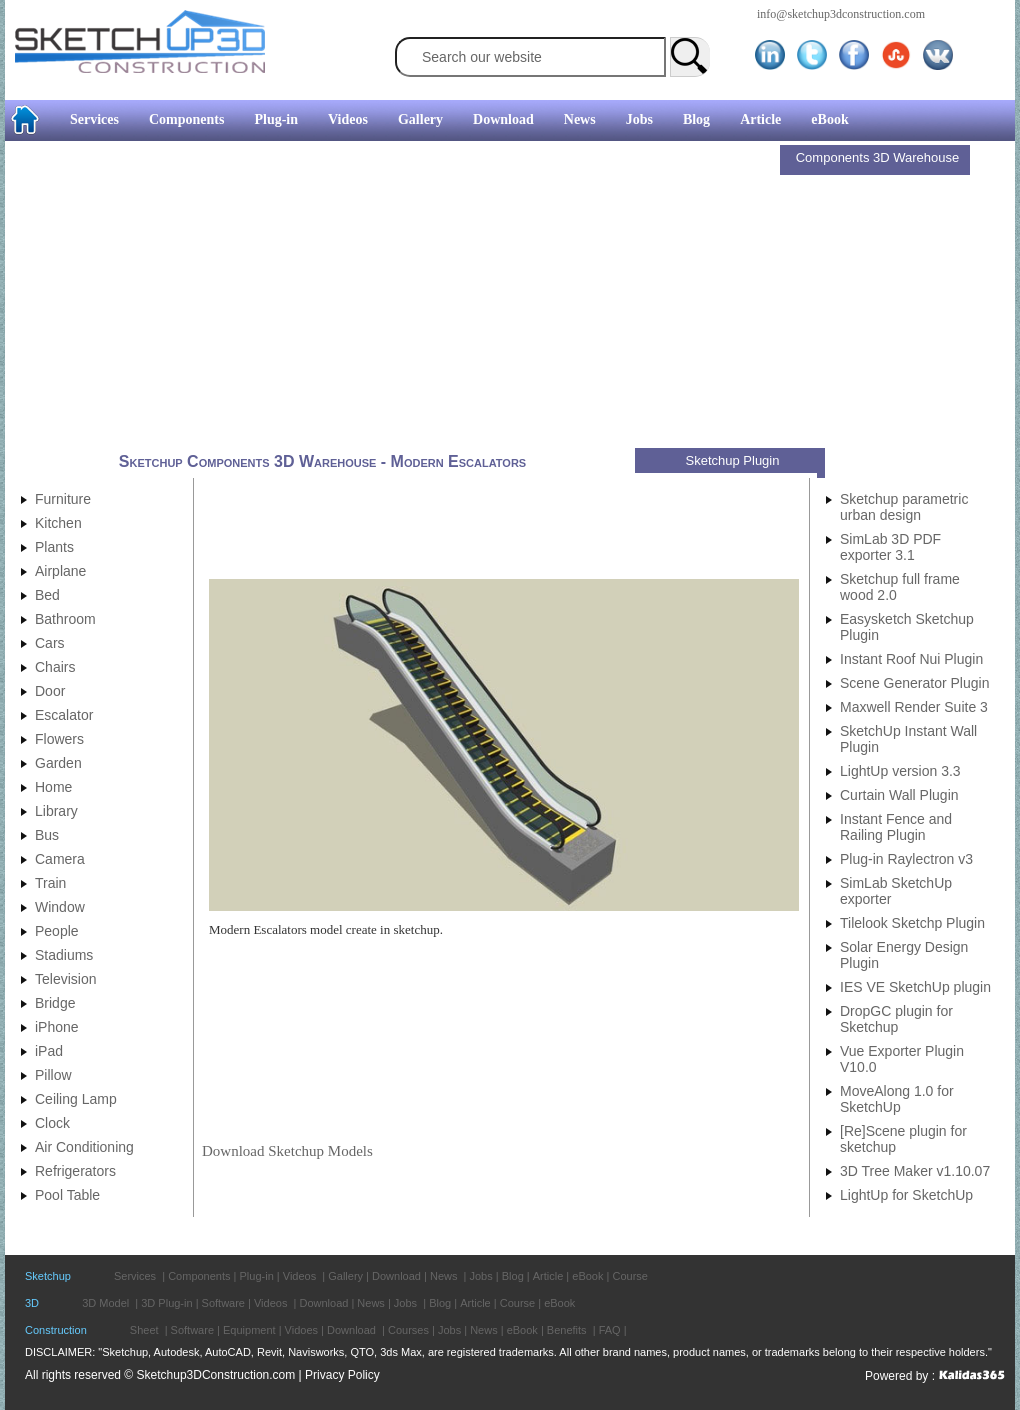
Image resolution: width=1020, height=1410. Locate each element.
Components (186, 119)
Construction (56, 1330)
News (580, 119)
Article (760, 119)
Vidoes (301, 1330)
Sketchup (48, 1276)
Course (629, 1276)
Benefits (567, 1330)
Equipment (249, 1330)
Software (223, 1303)
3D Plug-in (166, 1303)
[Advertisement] (395, 297)
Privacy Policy (342, 1375)
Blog (696, 119)
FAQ (610, 1330)
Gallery (420, 119)
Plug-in (276, 119)
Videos (348, 119)
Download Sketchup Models (287, 1151)
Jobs (639, 119)
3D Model (105, 1303)
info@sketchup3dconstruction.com (841, 14)
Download (503, 119)
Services (94, 119)
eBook (829, 119)
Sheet (144, 1330)
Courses (408, 1330)
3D (32, 1303)
